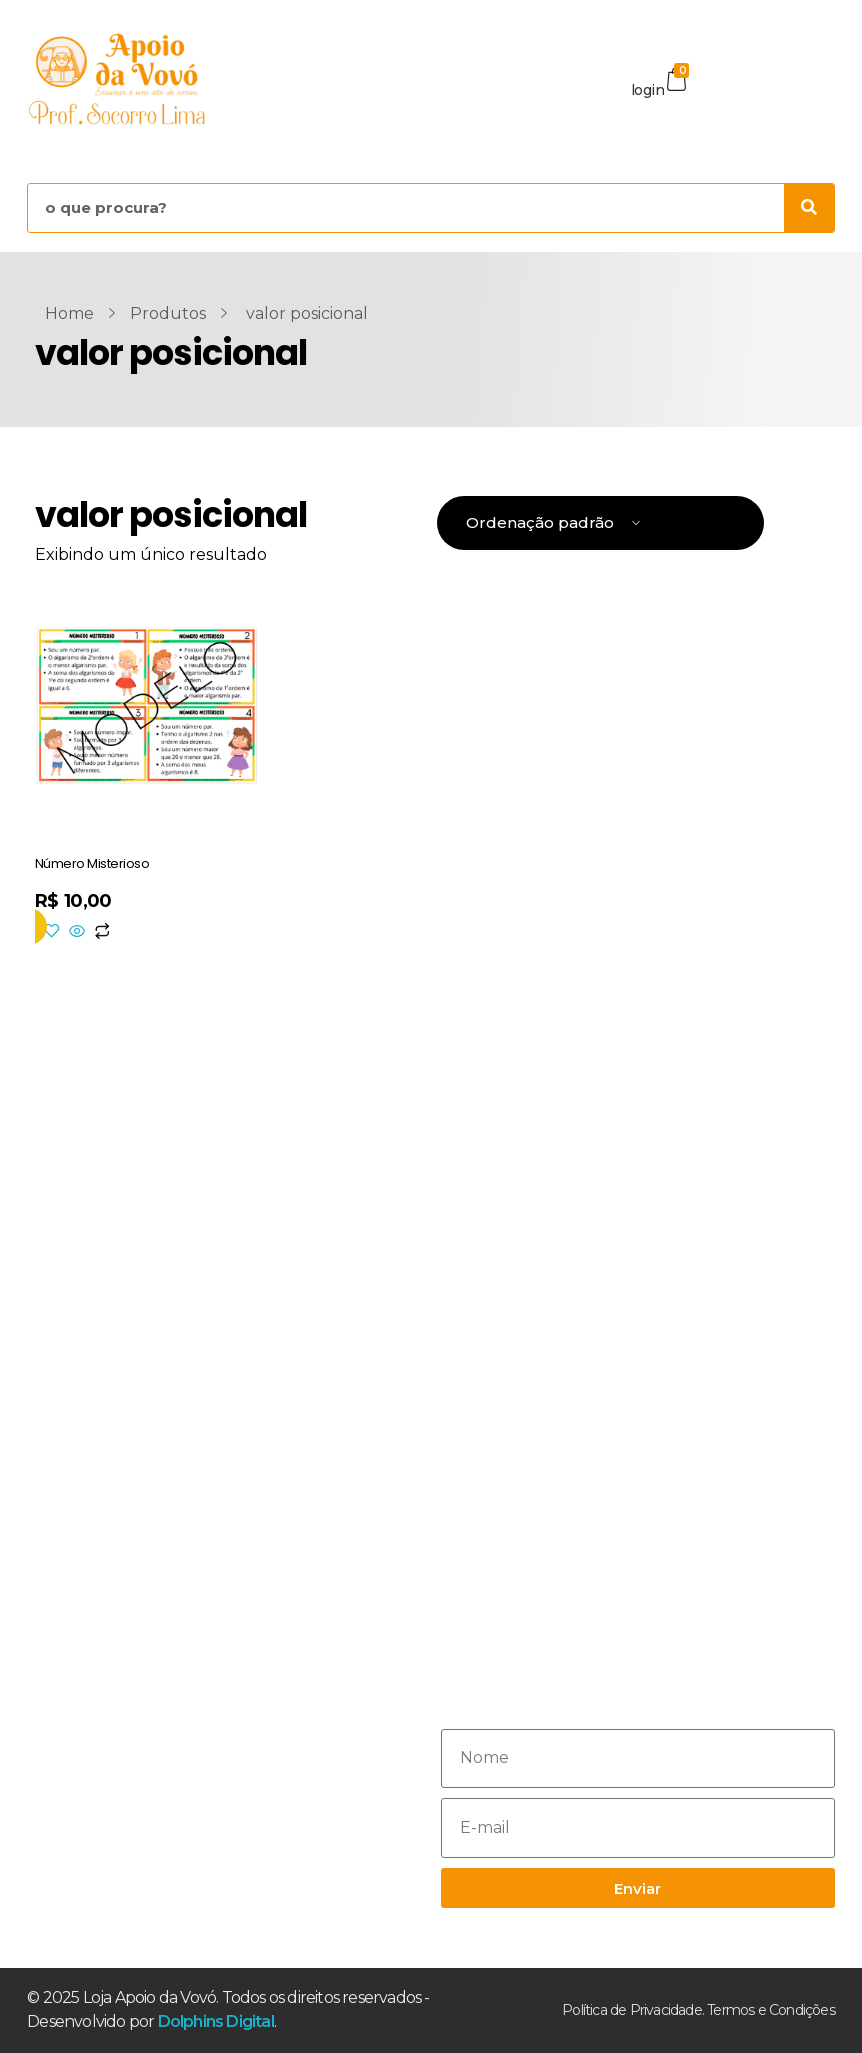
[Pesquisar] (809, 208)
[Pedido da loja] (600, 523)
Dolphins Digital (216, 2021)
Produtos (168, 313)
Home (69, 313)
